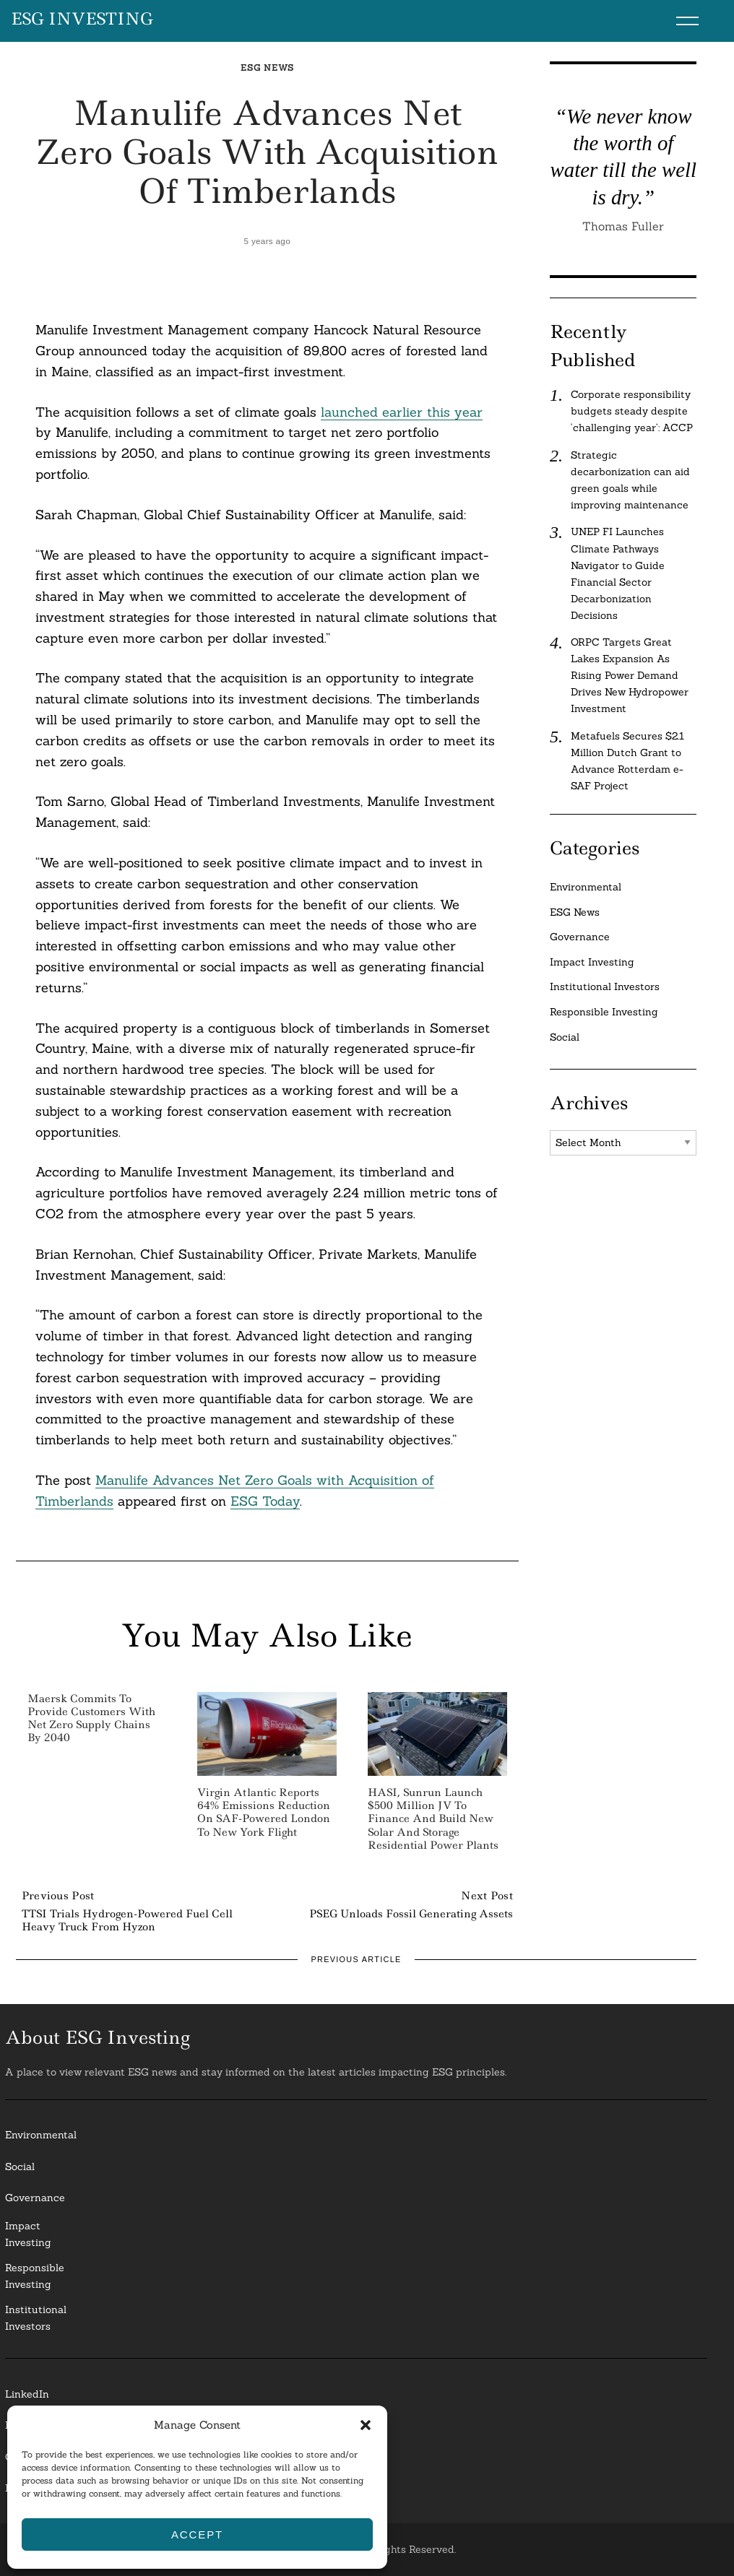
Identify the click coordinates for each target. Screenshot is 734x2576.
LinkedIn (27, 2394)
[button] (365, 2425)
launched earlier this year (402, 412)
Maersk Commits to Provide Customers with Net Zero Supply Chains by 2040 (91, 1718)
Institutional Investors (605, 986)
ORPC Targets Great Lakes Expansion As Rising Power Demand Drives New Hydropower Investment (629, 675)
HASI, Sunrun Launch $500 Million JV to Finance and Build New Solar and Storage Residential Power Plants (433, 1818)
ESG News (267, 67)
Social (564, 1037)
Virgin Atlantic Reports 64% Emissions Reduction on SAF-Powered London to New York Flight (263, 1812)
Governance (580, 936)
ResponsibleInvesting (34, 2276)
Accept (197, 2534)
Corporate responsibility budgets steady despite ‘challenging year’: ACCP (632, 411)
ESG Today (265, 1501)
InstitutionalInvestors (35, 2318)
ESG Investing (82, 19)
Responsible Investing (604, 1011)
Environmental (585, 886)
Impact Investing (592, 961)
